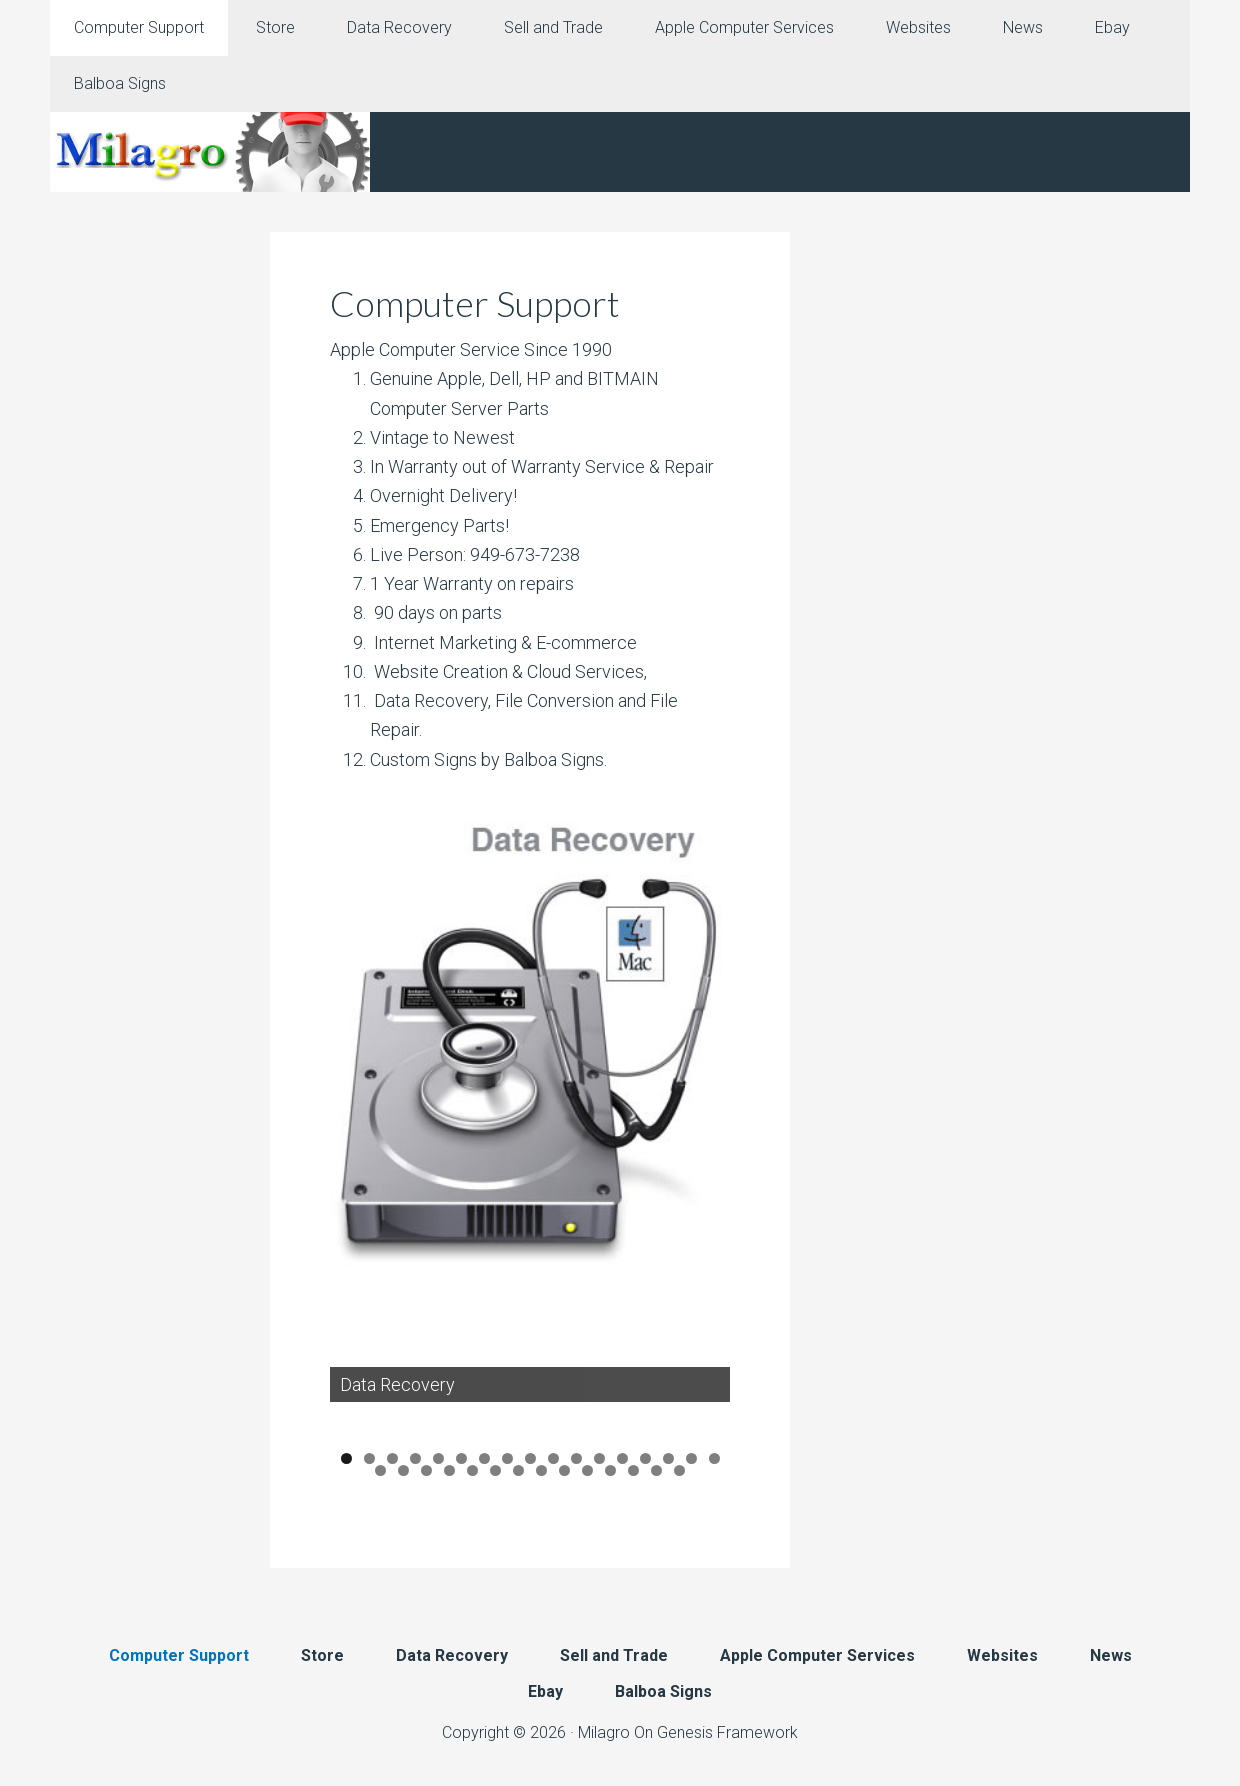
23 (495, 1470)
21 (449, 1470)
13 (622, 1459)
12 (599, 1459)
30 (656, 1470)
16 (691, 1459)
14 (645, 1459)
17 (714, 1459)
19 (403, 1470)
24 (518, 1470)
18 (380, 1470)
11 (576, 1459)
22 (472, 1470)
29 (633, 1470)
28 (610, 1470)
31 (679, 1470)
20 (426, 1470)
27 (587, 1470)
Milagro (604, 1732)
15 (668, 1459)
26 (564, 1470)
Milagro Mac (210, 152)
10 (553, 1459)
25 (541, 1470)
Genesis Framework (727, 1732)
